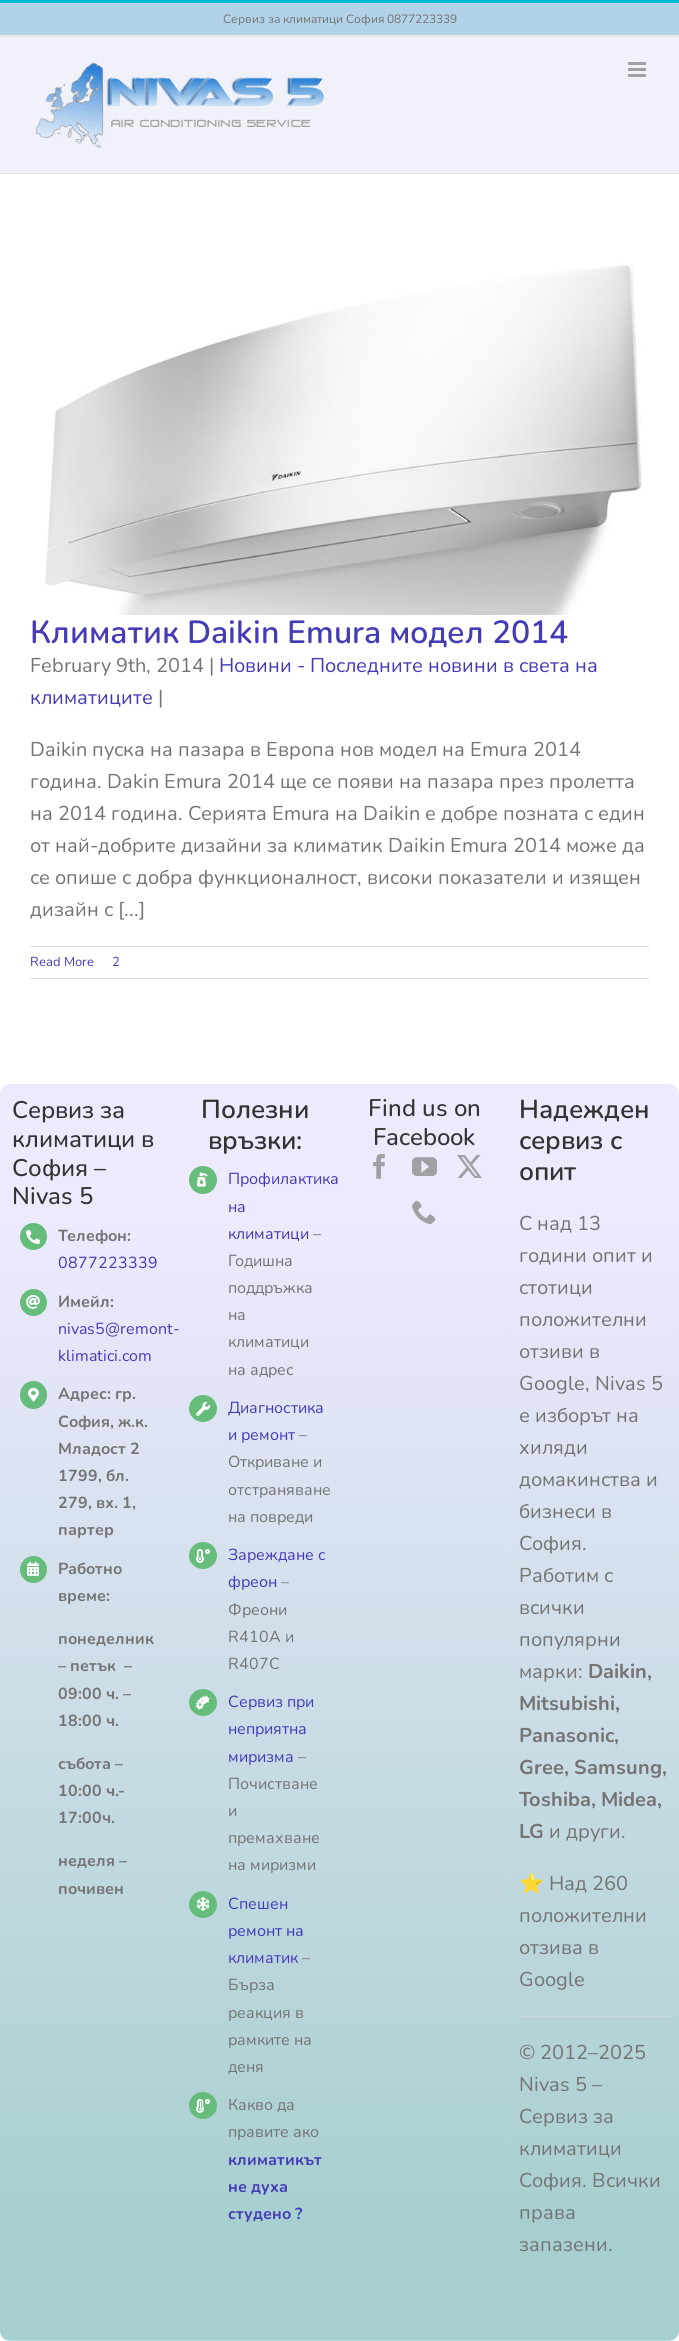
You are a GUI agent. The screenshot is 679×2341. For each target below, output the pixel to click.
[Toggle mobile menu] (638, 69)
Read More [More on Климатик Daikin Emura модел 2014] (62, 962)
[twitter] (469, 1166)
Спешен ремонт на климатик (266, 1931)
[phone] (424, 1211)
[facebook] (379, 1166)
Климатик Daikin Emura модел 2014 (299, 632)
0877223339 (108, 1263)
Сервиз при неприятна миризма (271, 1729)
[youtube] (424, 1166)
